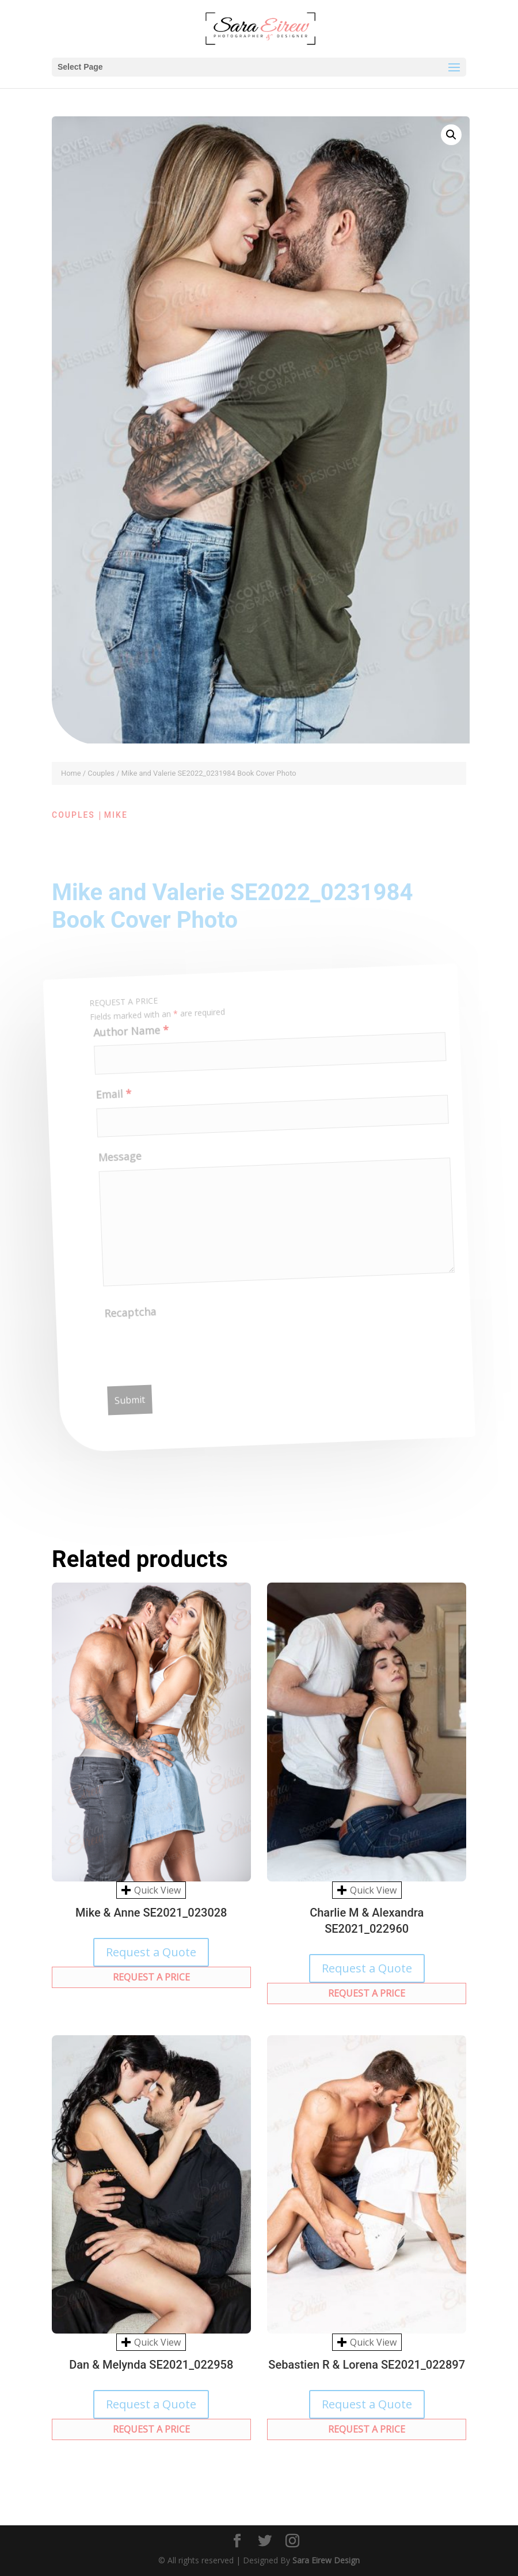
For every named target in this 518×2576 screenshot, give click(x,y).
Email (111, 1103)
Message (118, 1166)
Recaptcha (133, 1321)
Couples (101, 773)
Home (71, 773)
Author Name (126, 1039)
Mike (116, 815)
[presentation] (196, 1353)
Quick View (151, 1890)
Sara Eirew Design (326, 2560)
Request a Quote (151, 1952)
